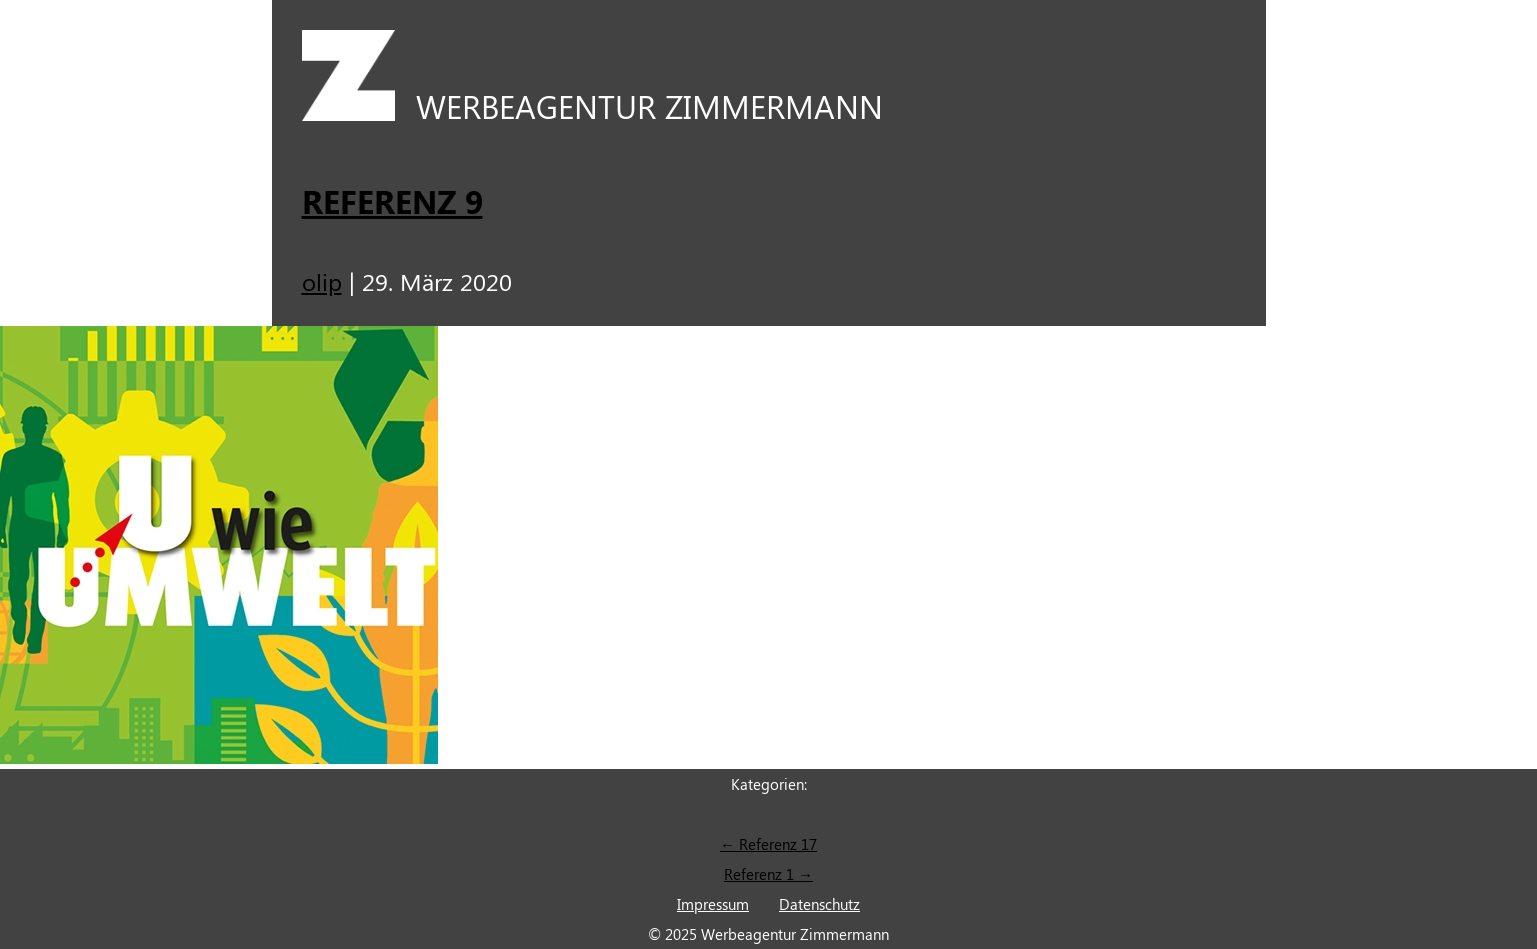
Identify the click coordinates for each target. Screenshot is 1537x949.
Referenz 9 (392, 200)
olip (322, 281)
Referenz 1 (768, 874)
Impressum (713, 904)
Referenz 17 (768, 844)
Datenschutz (819, 904)
